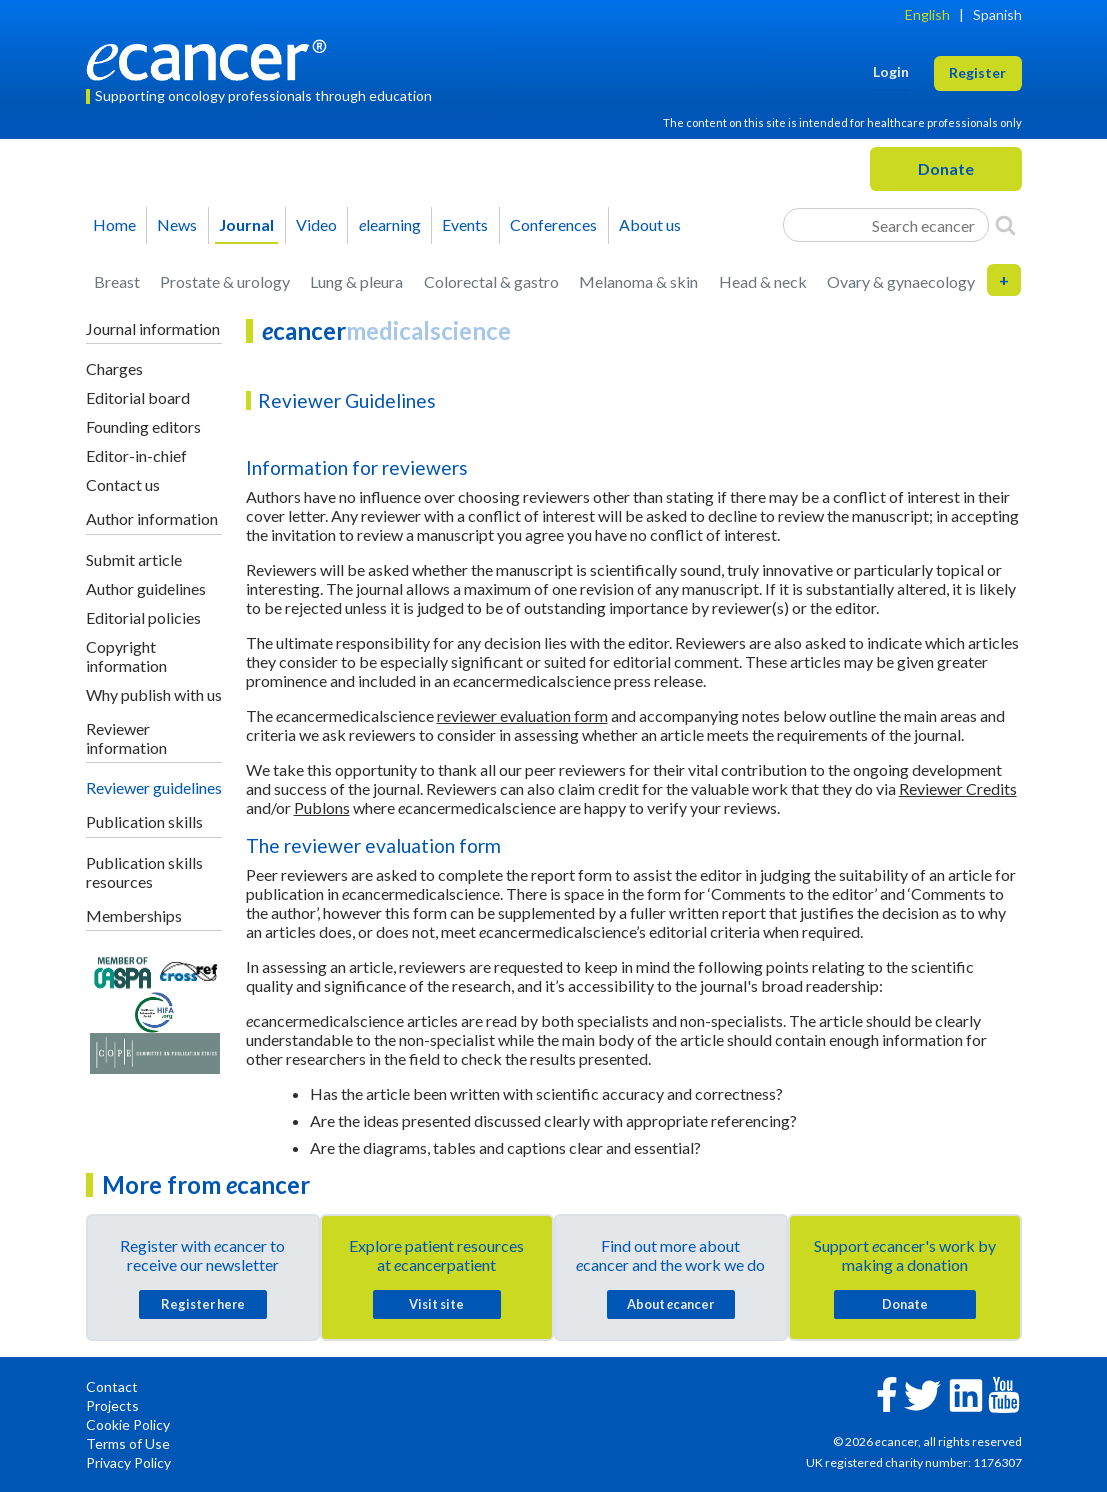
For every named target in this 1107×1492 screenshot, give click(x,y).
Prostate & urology (225, 281)
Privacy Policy (128, 1462)
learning (390, 224)
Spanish (997, 14)
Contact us (123, 484)
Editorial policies (143, 617)
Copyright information (126, 656)
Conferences (553, 224)
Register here (203, 1304)
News (177, 224)
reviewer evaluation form (522, 715)
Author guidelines (146, 588)
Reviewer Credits (958, 788)
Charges (114, 368)
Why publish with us (154, 694)
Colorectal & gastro (491, 281)
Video (316, 224)
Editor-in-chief (136, 455)
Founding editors (143, 426)
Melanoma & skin (638, 281)
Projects (112, 1405)
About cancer (670, 1304)
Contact (112, 1386)
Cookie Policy (128, 1424)
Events (465, 224)
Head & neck (763, 281)
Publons (322, 807)
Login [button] (891, 71)
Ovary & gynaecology (901, 281)
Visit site (436, 1304)
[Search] (1005, 225)
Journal (246, 224)
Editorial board (138, 397)
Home (114, 224)
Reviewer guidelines (154, 787)
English (927, 14)
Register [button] (977, 72)
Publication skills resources (144, 872)
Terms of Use (128, 1443)
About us (650, 224)
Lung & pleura (356, 281)
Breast (117, 281)
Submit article (134, 559)
